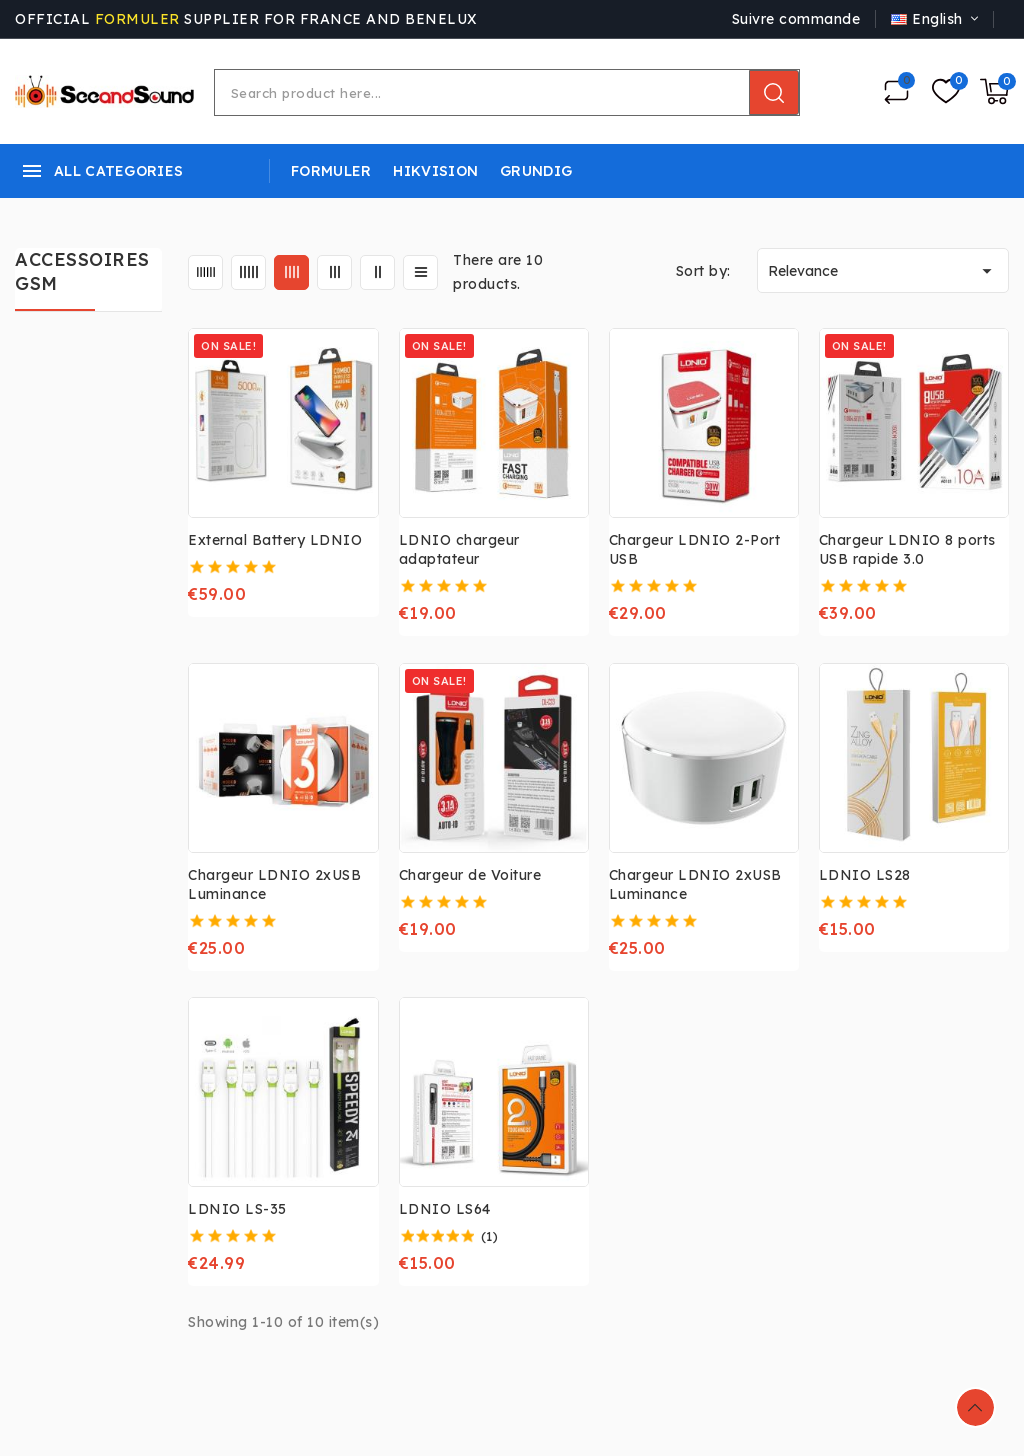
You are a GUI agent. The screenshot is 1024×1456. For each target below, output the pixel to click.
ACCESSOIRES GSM (82, 271)
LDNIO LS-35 (237, 1209)
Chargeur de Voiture (470, 875)
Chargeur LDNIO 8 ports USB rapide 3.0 (907, 549)
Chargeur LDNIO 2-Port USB (695, 549)
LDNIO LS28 (865, 875)
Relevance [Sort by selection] (883, 271)
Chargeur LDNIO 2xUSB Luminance (274, 884)
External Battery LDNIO (275, 540)
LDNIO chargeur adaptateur (459, 549)
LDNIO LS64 (445, 1209)
